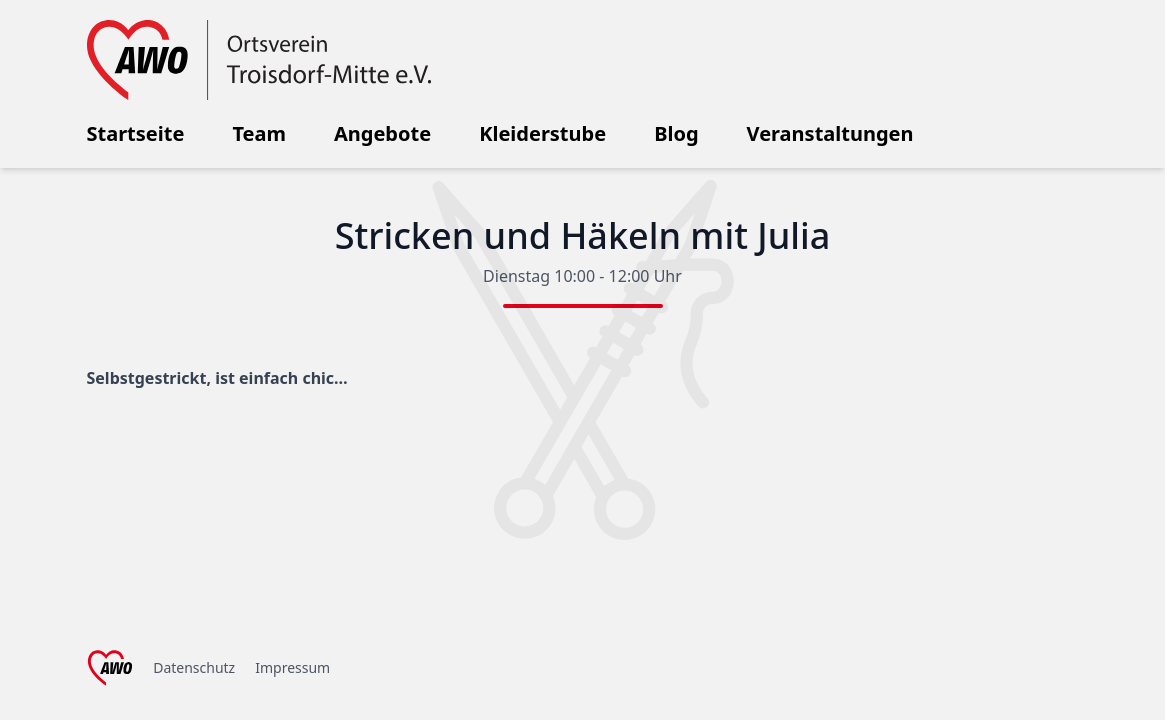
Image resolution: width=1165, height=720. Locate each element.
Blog (676, 133)
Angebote (382, 133)
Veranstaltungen (830, 133)
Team (259, 133)
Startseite (136, 133)
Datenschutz (194, 667)
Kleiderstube (542, 133)
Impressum (292, 667)
